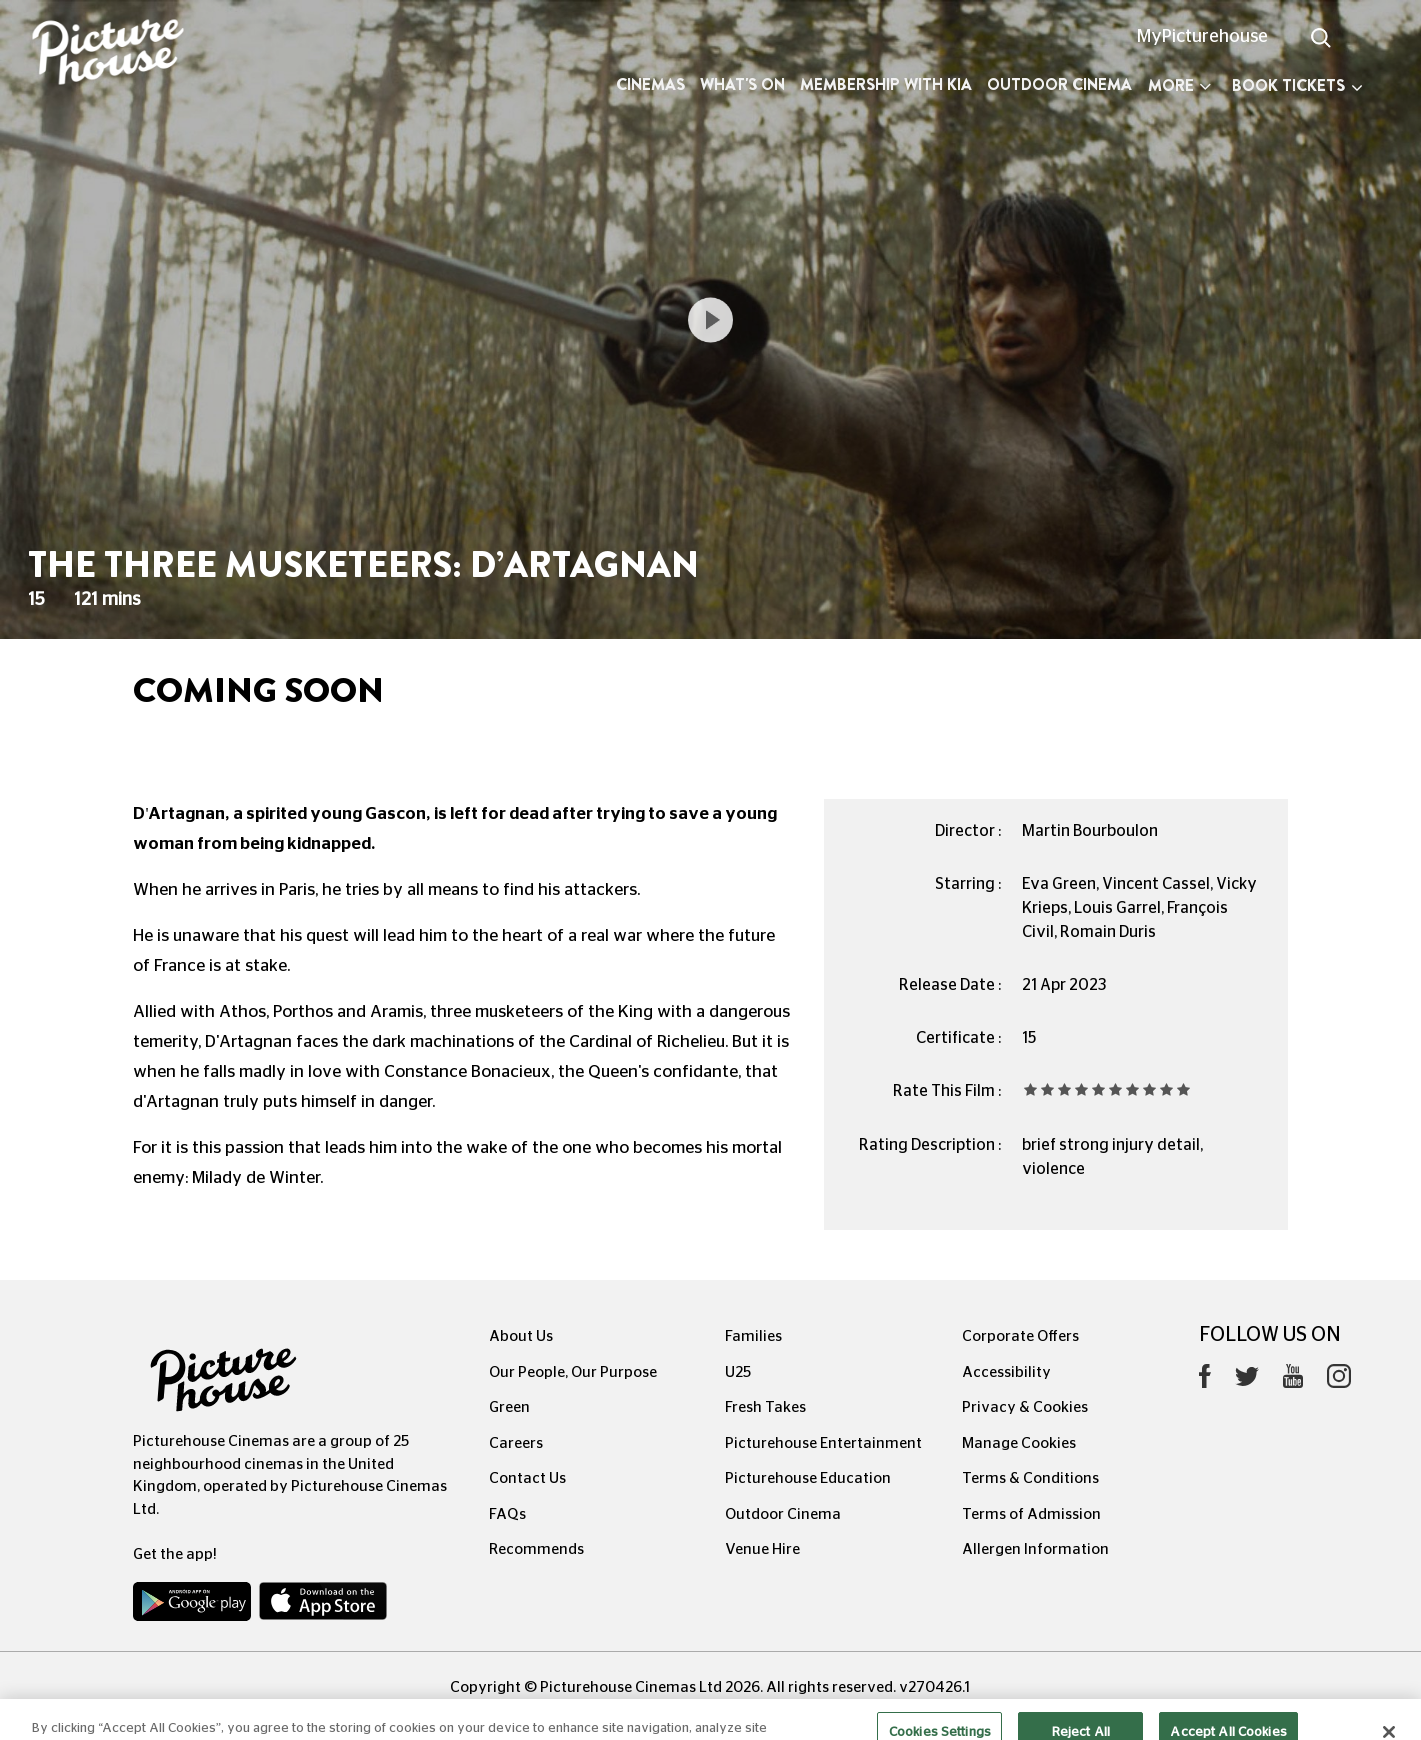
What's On (742, 84)
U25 (738, 1372)
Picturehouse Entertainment (823, 1443)
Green (509, 1407)
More (1179, 85)
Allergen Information (1035, 1549)
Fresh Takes (765, 1407)
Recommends (536, 1549)
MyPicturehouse (1202, 37)
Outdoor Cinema (1059, 84)
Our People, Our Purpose (573, 1372)
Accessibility (1006, 1372)
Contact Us (527, 1478)
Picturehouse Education (808, 1478)
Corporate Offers (1020, 1336)
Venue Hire (762, 1549)
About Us (521, 1336)
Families (753, 1336)
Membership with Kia (886, 84)
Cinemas (650, 84)
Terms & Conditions (1030, 1478)
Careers (516, 1443)
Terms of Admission (1031, 1514)
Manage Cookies (1019, 1443)
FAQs (507, 1514)
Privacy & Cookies (1025, 1407)
